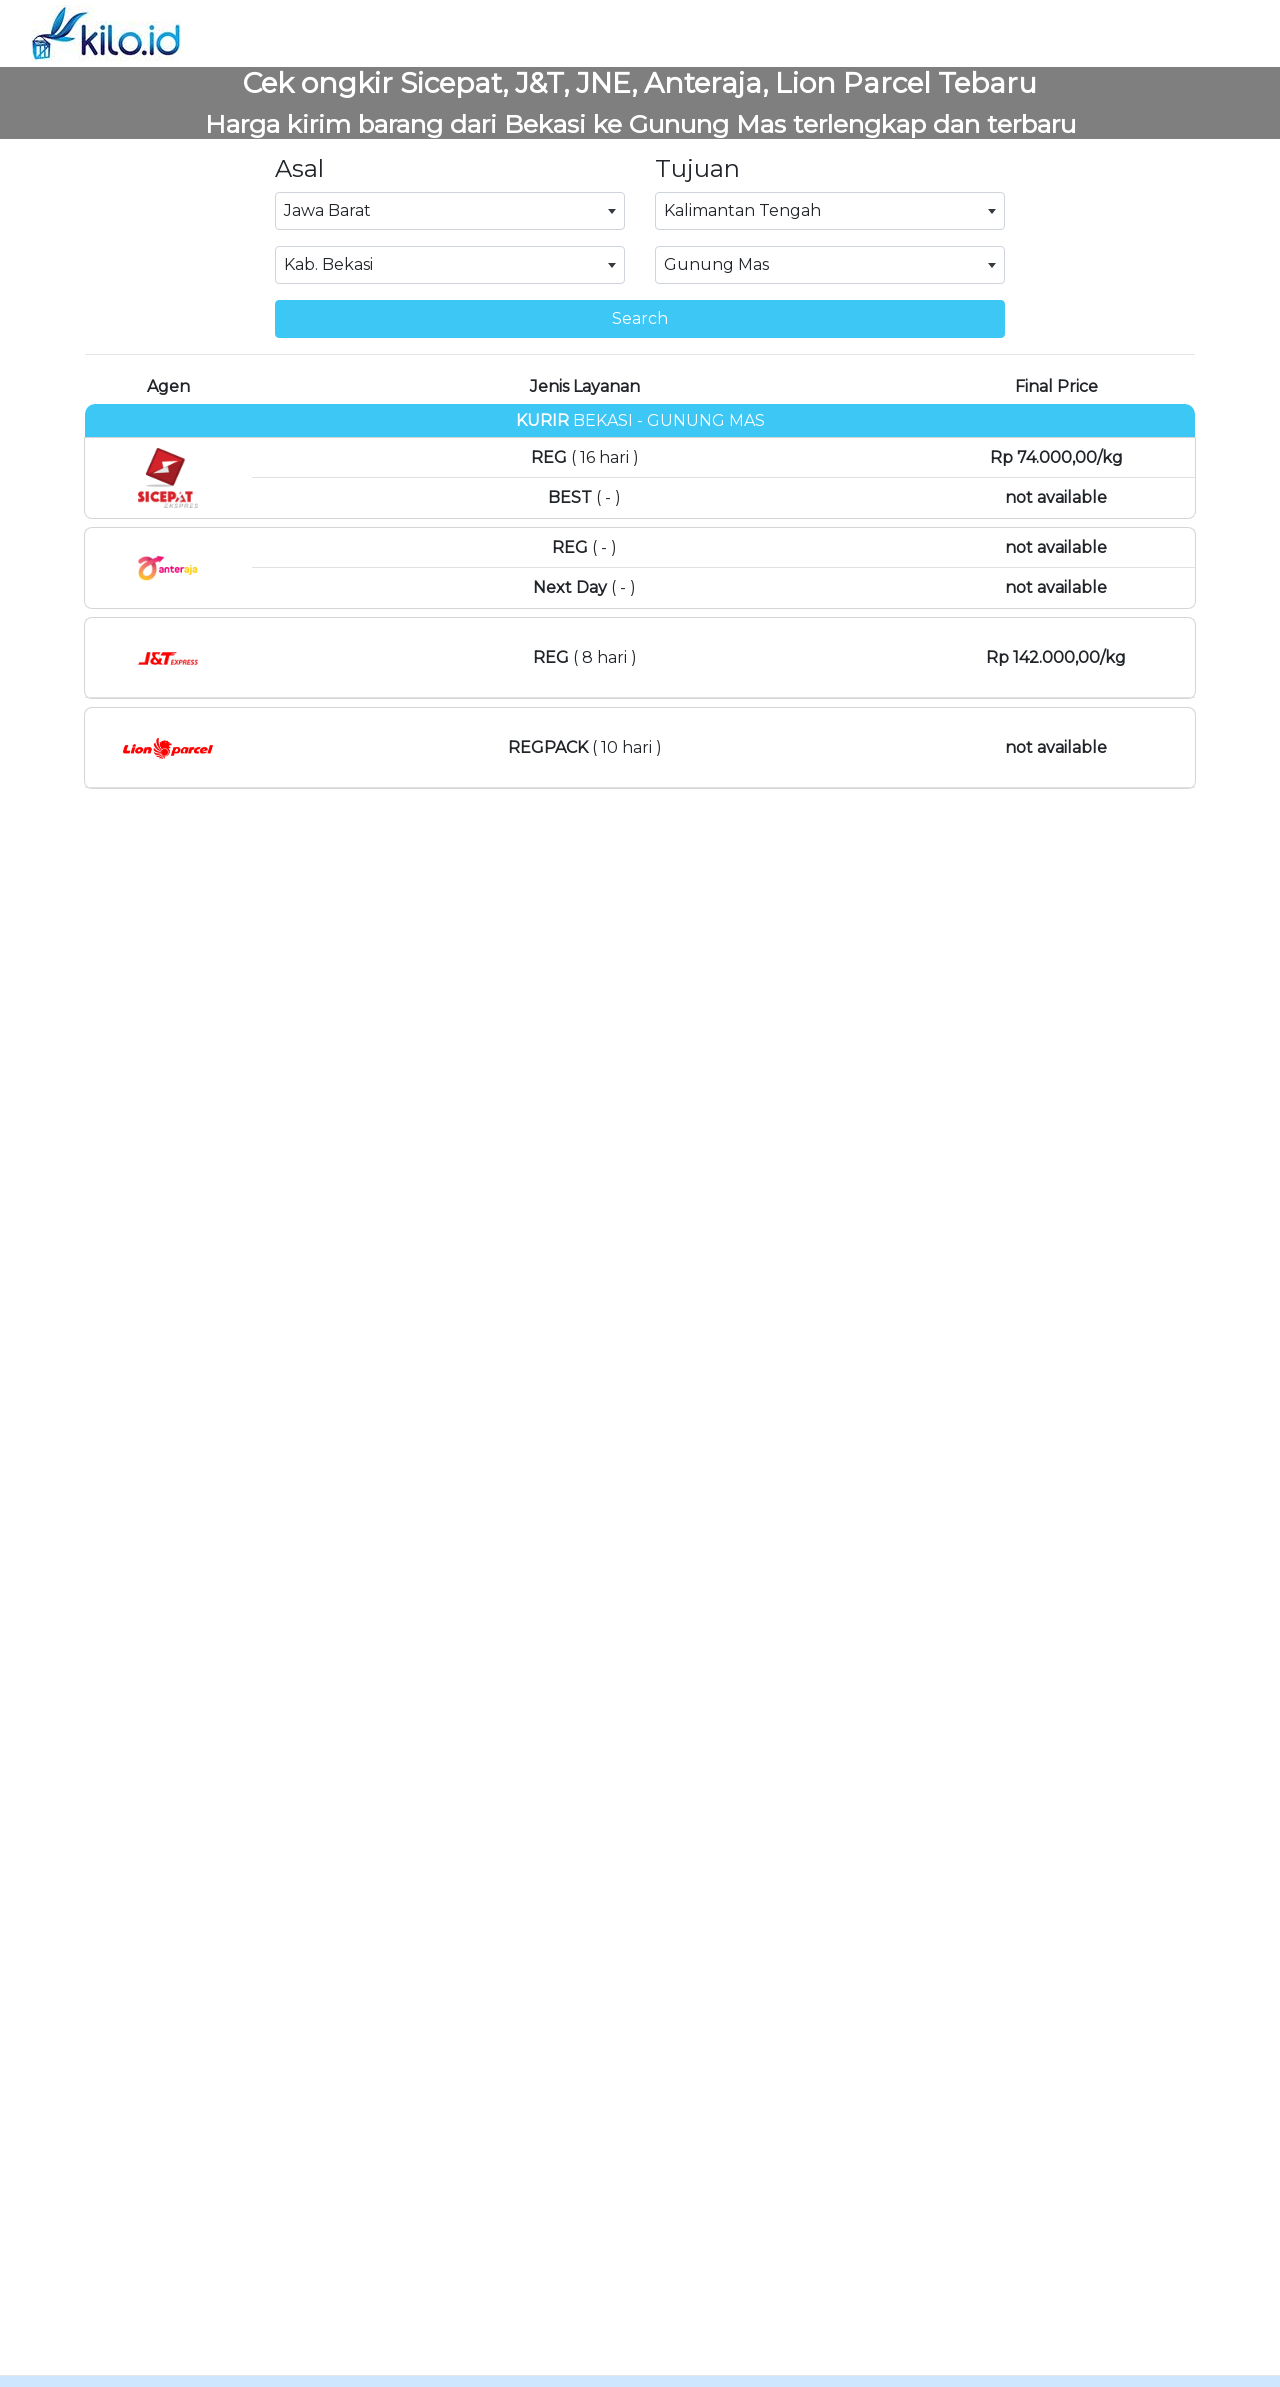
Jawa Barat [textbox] (327, 210)
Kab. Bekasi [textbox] (328, 264)
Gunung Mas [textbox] (716, 264)
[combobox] (450, 211)
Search (640, 318)
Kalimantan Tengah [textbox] (742, 210)
